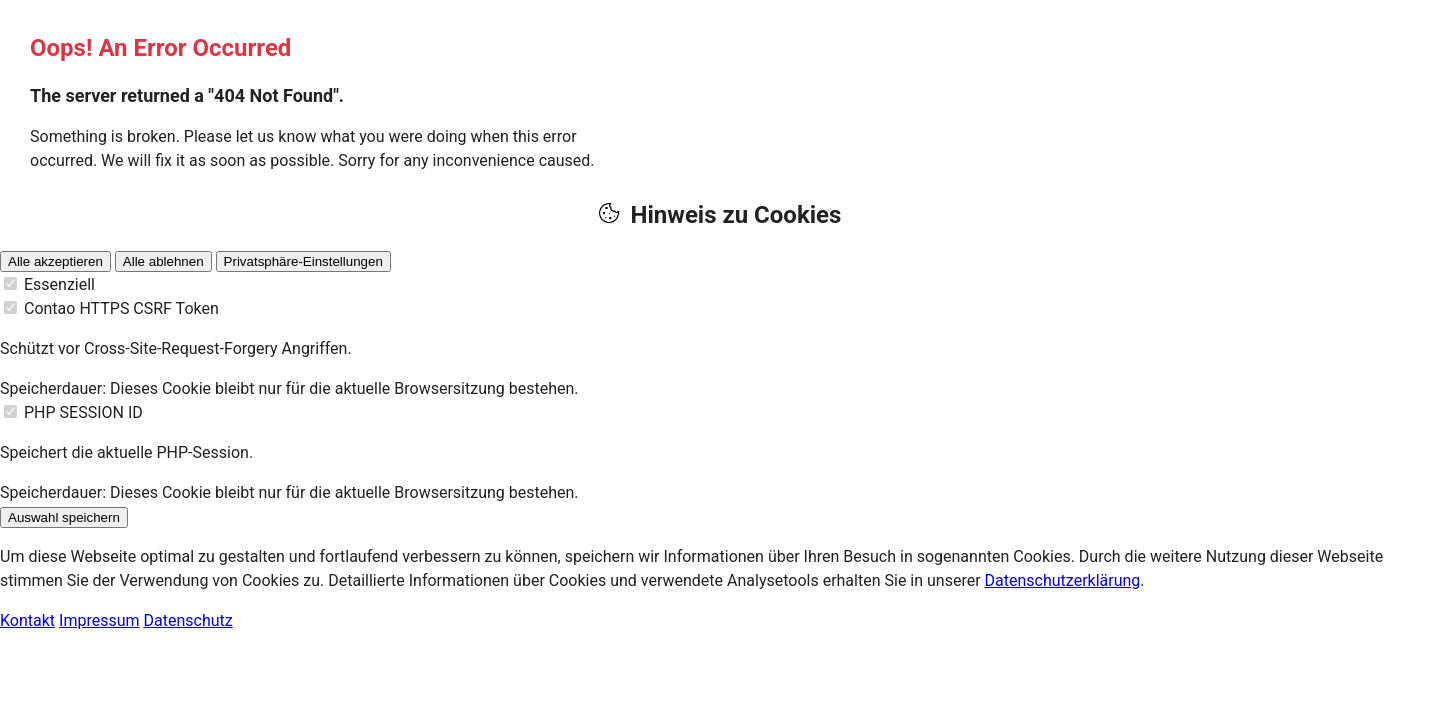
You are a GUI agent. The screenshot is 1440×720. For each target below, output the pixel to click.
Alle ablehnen (163, 261)
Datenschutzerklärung (1063, 580)
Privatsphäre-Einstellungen (303, 261)
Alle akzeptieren (55, 261)
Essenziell (59, 284)
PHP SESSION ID (83, 412)
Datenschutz (188, 620)
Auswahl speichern (64, 517)
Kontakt (27, 620)
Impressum (99, 620)
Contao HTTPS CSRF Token (121, 308)
